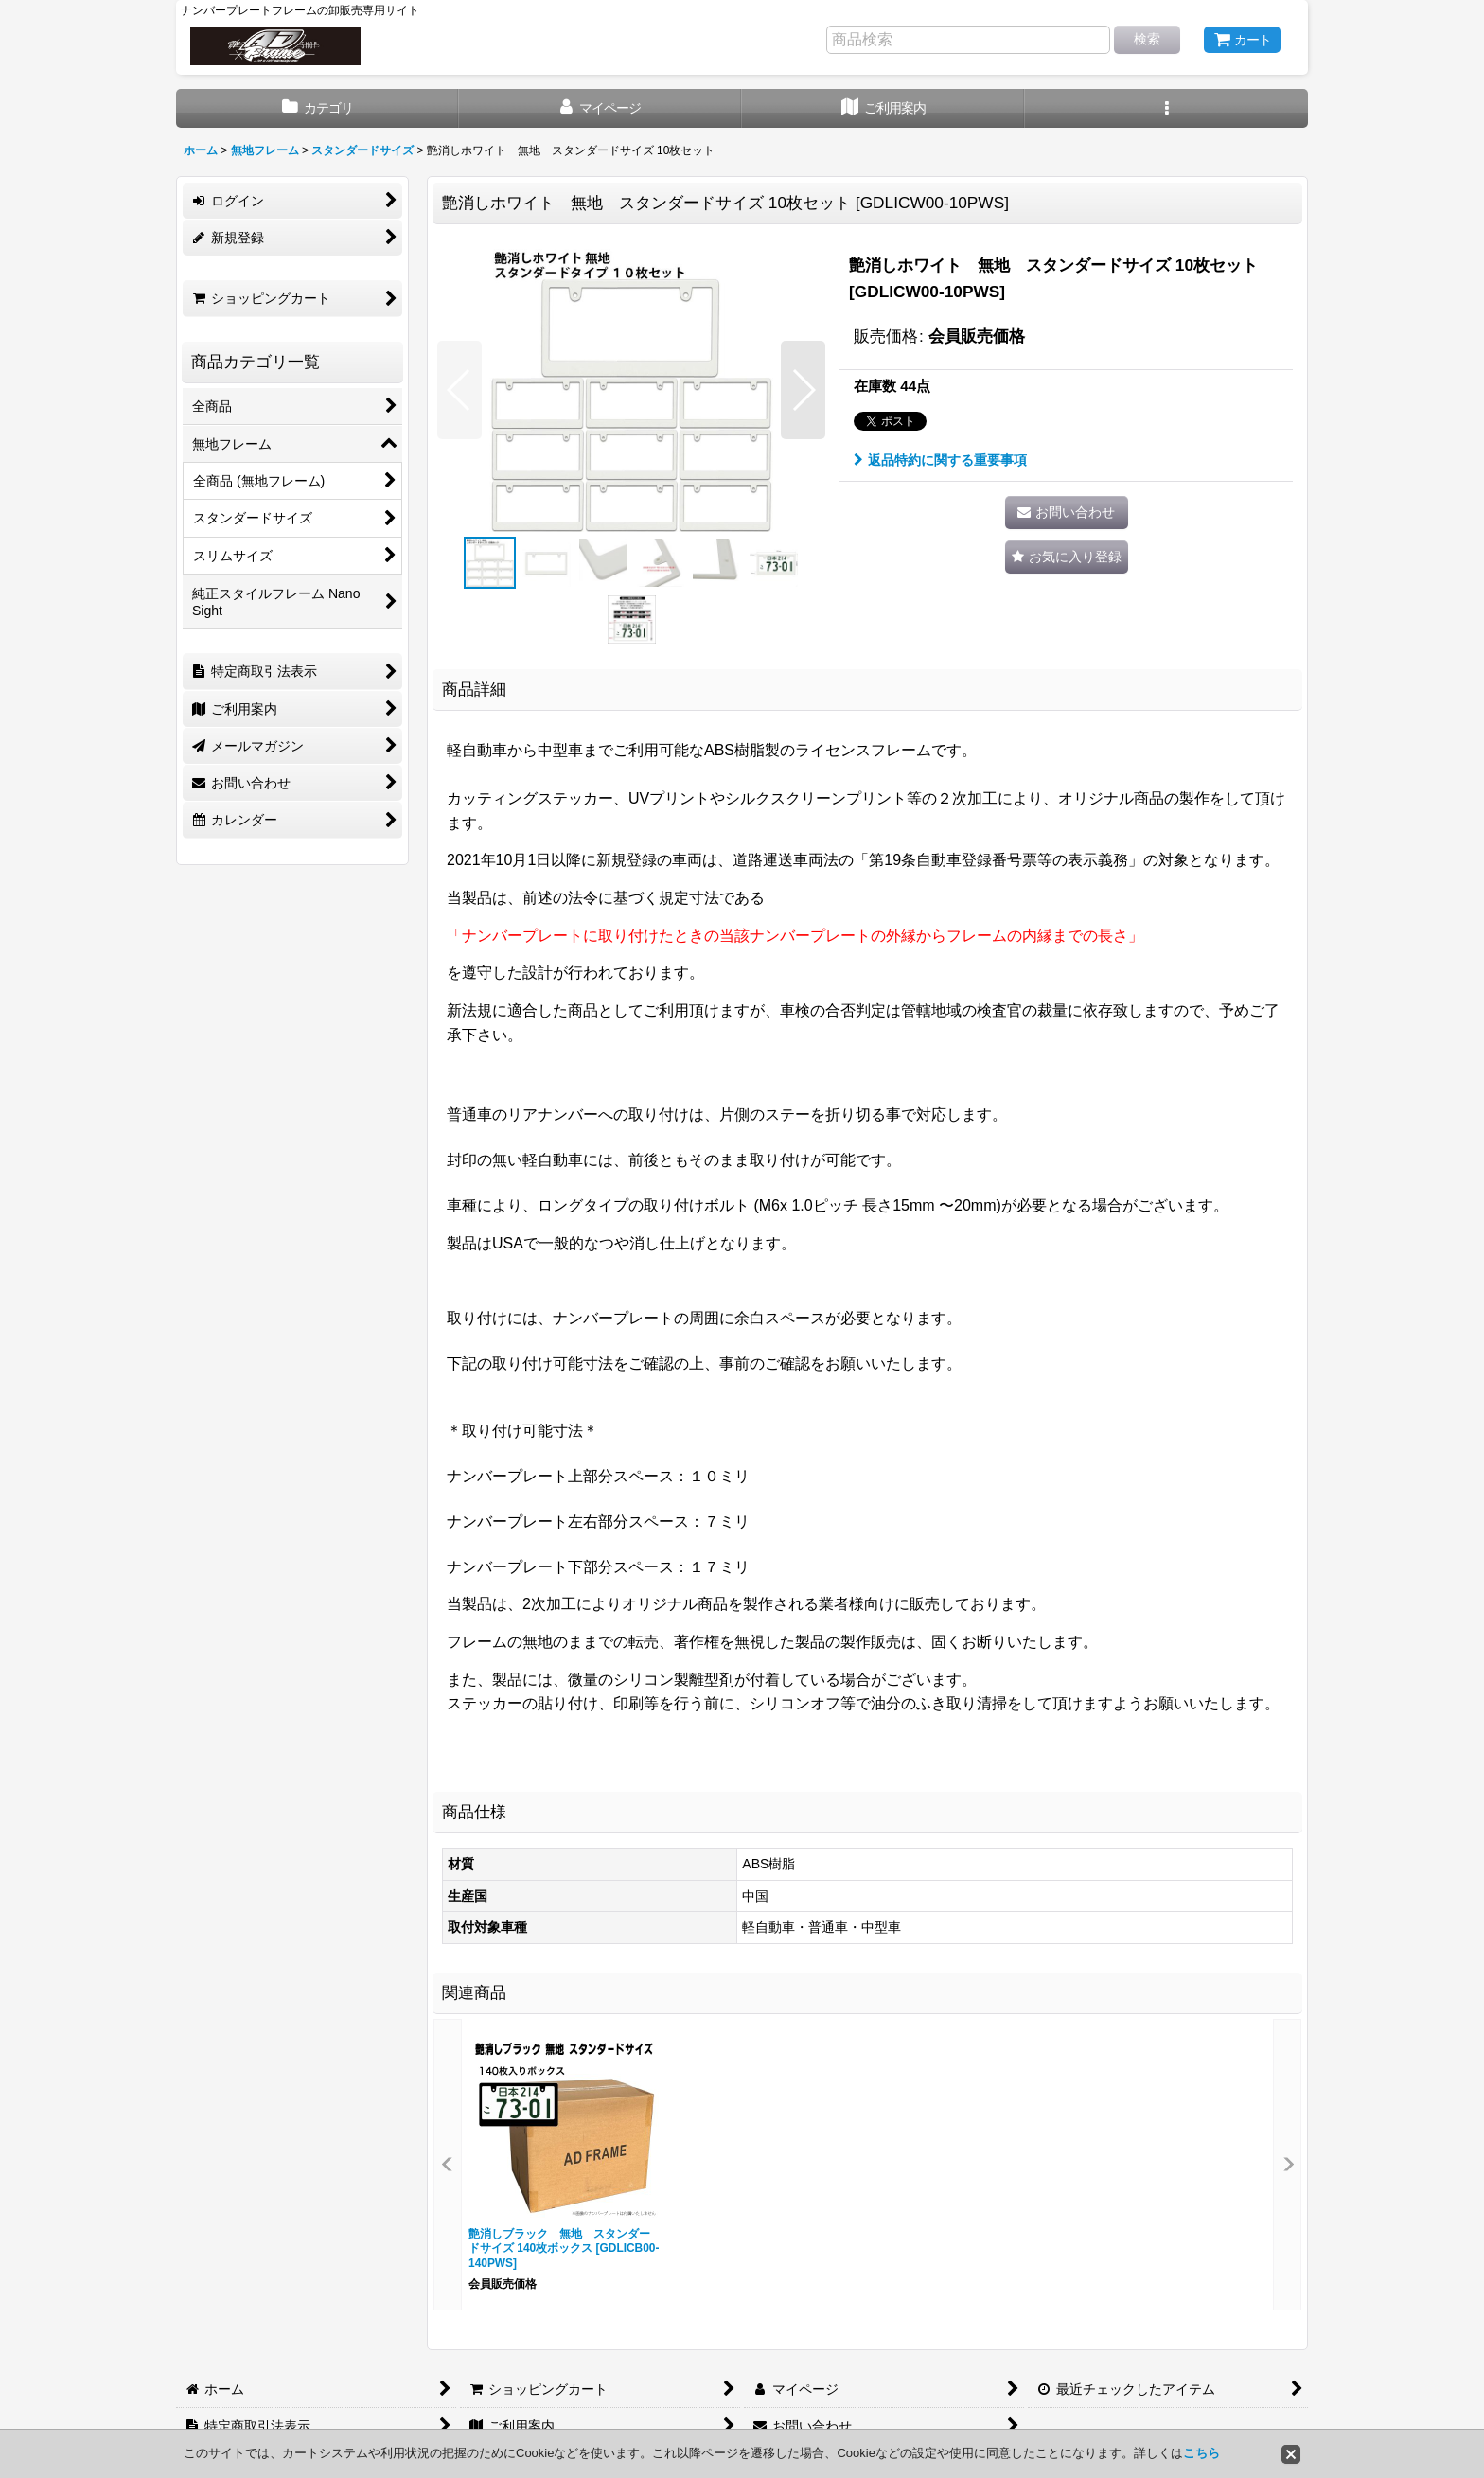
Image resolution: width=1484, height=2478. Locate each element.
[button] (1166, 108)
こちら (1201, 2453)
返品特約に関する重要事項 (940, 460)
